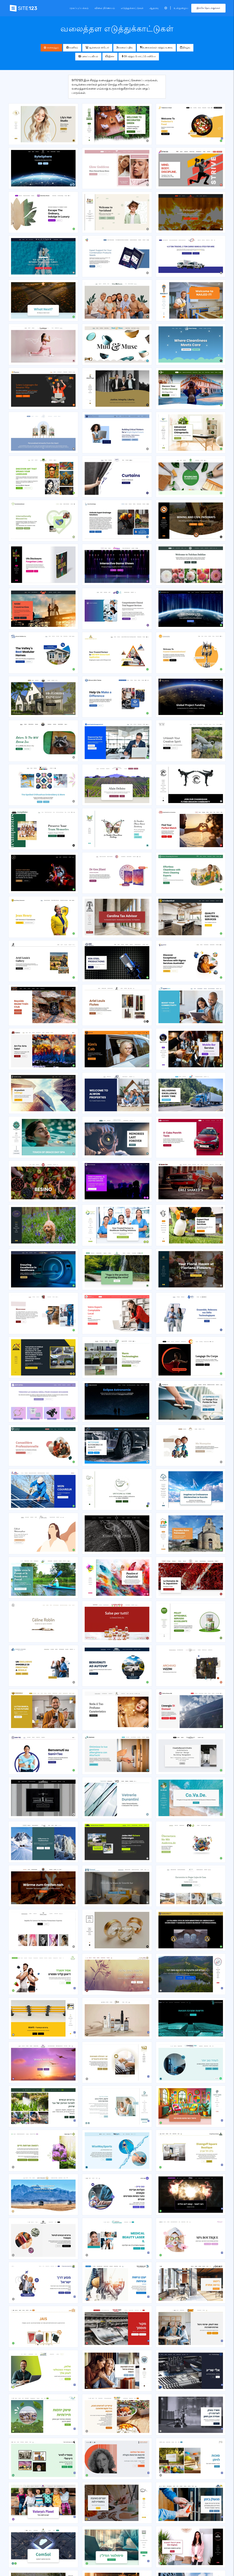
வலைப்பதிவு (125, 47)
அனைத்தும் (51, 47)
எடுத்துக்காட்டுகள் (132, 8)
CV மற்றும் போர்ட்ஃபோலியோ (139, 56)
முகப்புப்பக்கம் (79, 8)
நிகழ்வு (185, 47)
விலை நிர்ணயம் (105, 8)
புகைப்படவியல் (88, 56)
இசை (110, 56)
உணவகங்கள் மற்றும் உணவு (156, 47)
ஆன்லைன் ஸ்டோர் (97, 47)
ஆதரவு (154, 8)
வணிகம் (72, 47)
